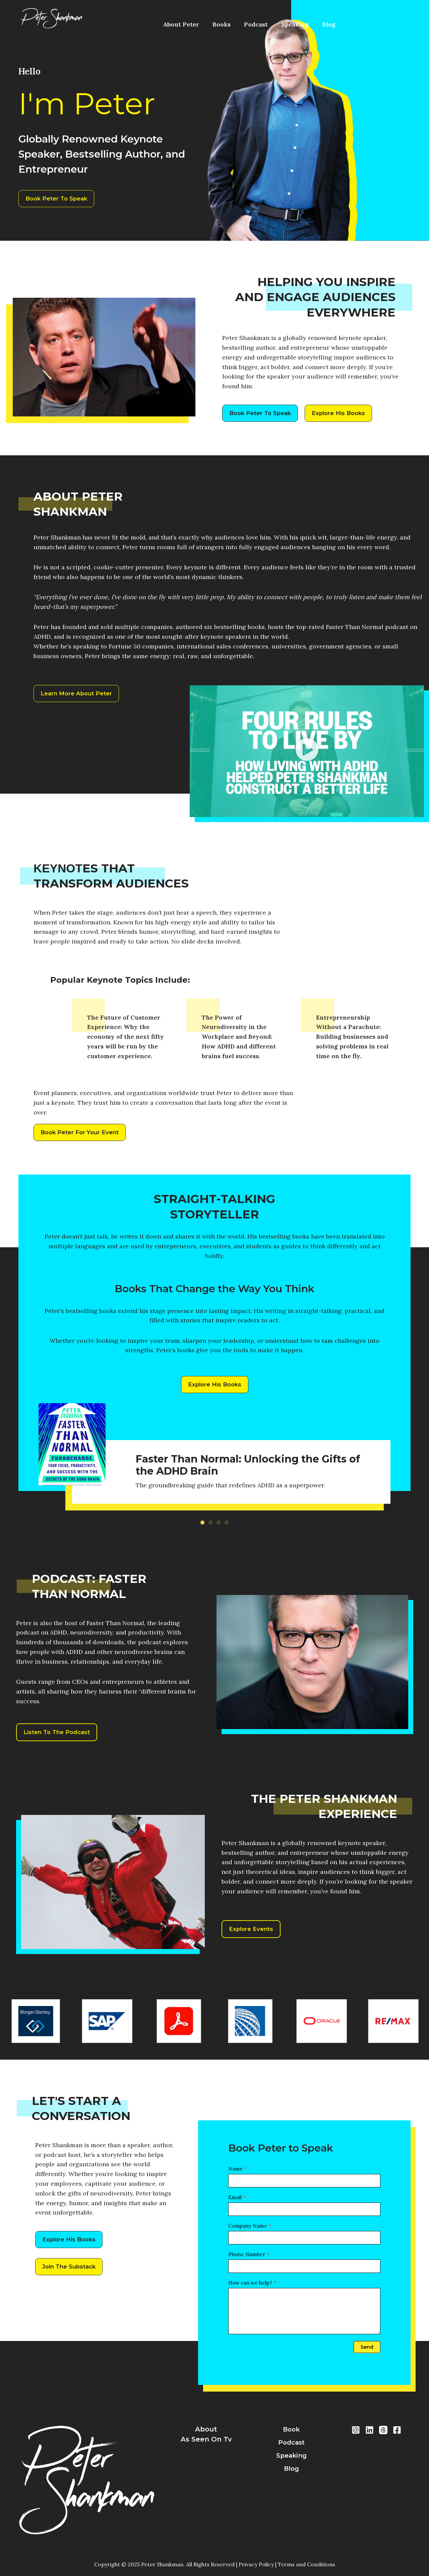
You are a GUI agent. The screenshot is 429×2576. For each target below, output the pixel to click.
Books (212, 24)
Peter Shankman (66, 35)
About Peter (178, 24)
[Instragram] (356, 2430)
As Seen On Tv (206, 2444)
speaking (291, 2458)
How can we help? (252, 2289)
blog (291, 2472)
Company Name (249, 2232)
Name (237, 2175)
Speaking (274, 24)
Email (237, 2203)
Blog (301, 24)
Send (367, 2353)
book (291, 2429)
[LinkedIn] (369, 2430)
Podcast (241, 24)
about (206, 2429)
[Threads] (383, 2430)
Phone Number (248, 2260)
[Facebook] (397, 2430)
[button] (307, 754)
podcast (291, 2444)
